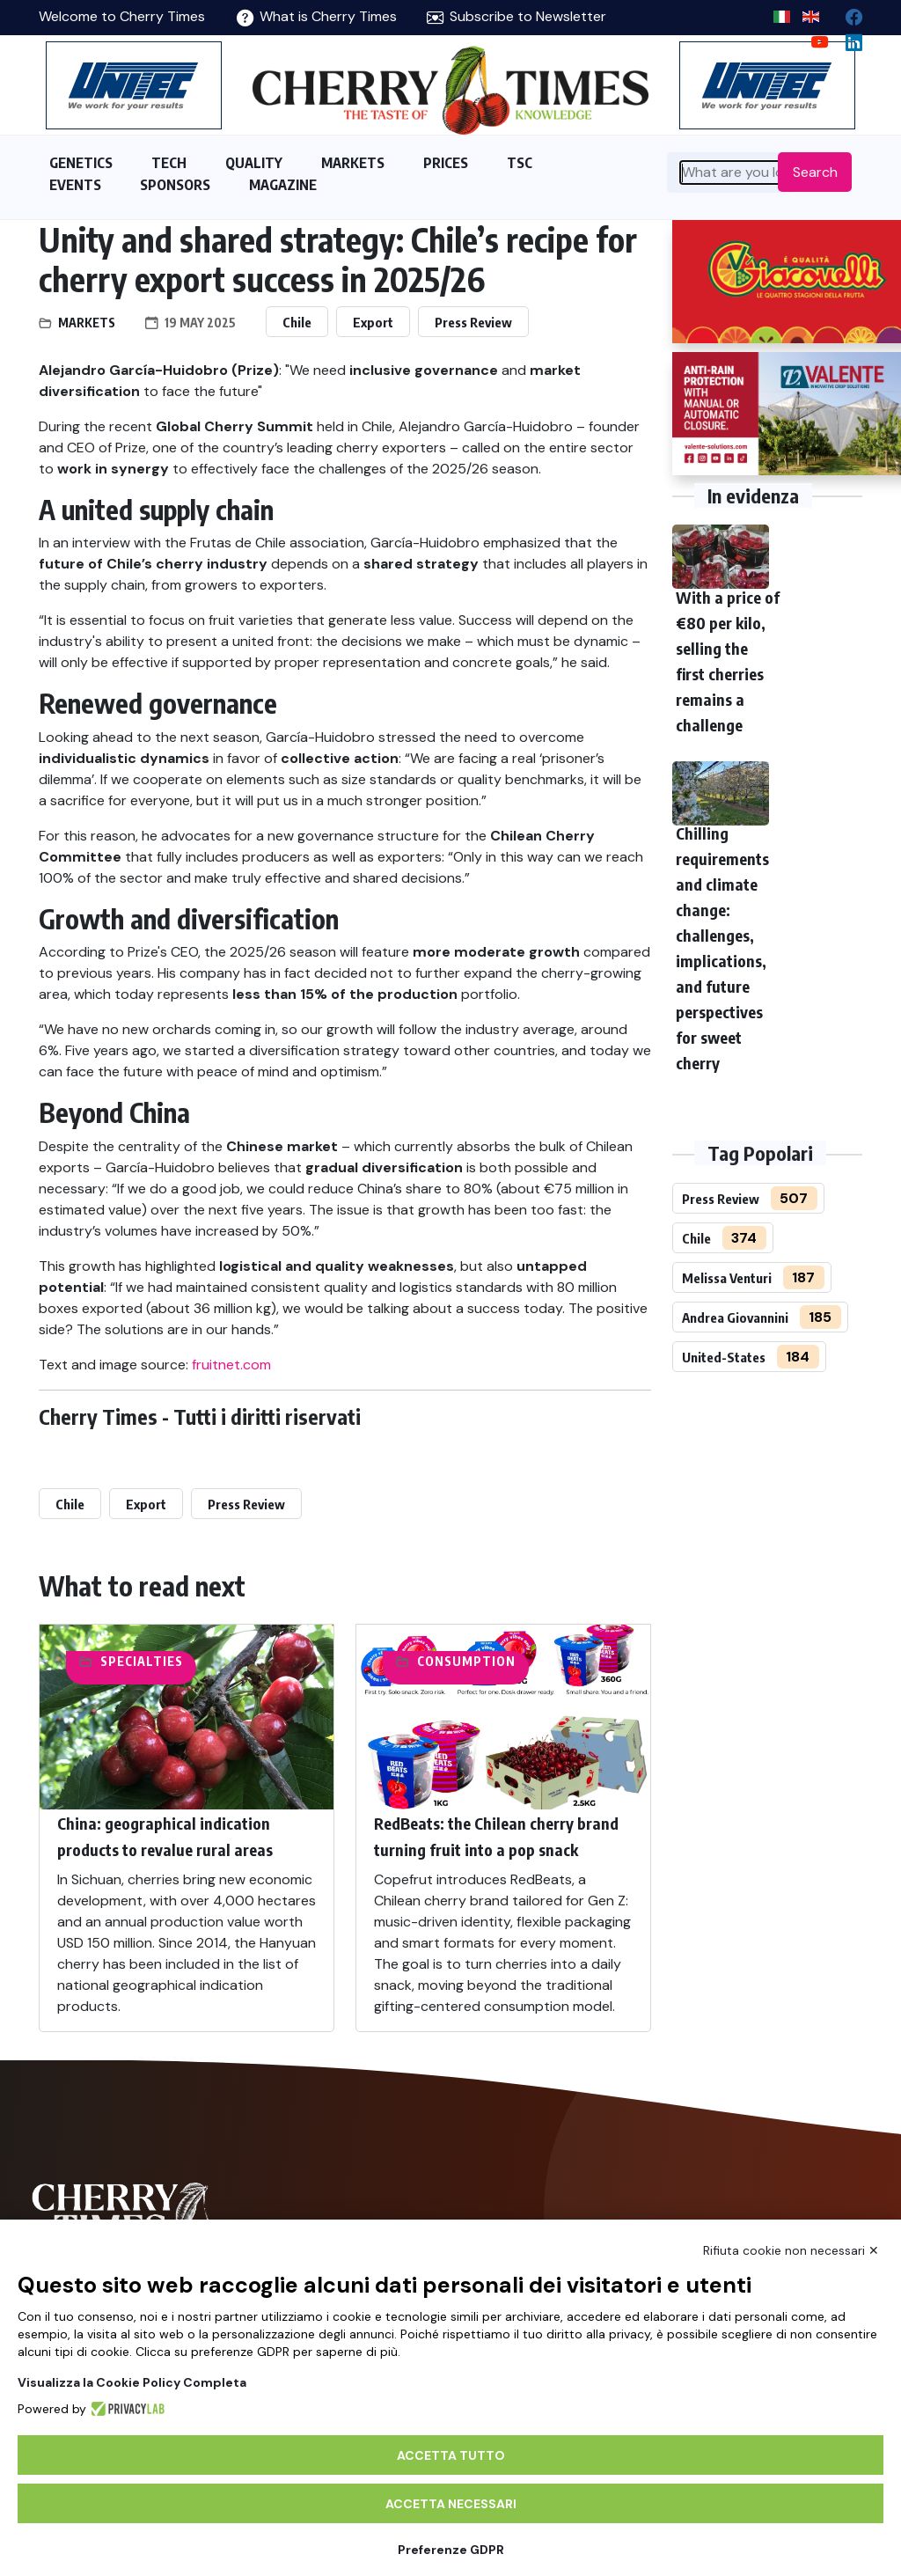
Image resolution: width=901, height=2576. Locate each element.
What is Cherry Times (317, 16)
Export (373, 322)
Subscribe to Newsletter (516, 16)
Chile (296, 322)
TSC (519, 163)
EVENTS (75, 185)
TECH (169, 163)
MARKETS (353, 163)
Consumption (466, 1661)
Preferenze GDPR (451, 2550)
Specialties (141, 1661)
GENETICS (81, 163)
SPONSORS (175, 185)
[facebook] (846, 13)
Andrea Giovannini (735, 1317)
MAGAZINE (283, 185)
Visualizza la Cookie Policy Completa (132, 2382)
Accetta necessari (450, 2504)
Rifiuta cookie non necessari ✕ (791, 2250)
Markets (86, 322)
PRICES (445, 163)
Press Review (473, 322)
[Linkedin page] (846, 38)
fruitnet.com (231, 1364)
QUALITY (253, 163)
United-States (723, 1357)
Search (815, 172)
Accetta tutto (451, 2455)
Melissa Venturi (727, 1278)
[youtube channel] (812, 38)
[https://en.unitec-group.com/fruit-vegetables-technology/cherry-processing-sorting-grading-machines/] (134, 85)
